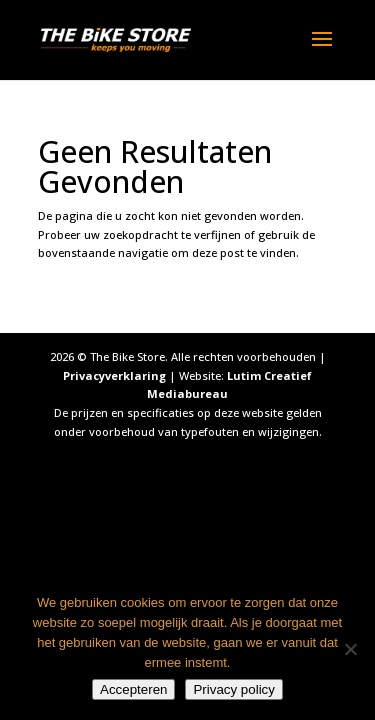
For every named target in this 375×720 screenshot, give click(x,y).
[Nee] (350, 649)
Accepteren (133, 689)
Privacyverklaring (114, 375)
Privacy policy (233, 689)
